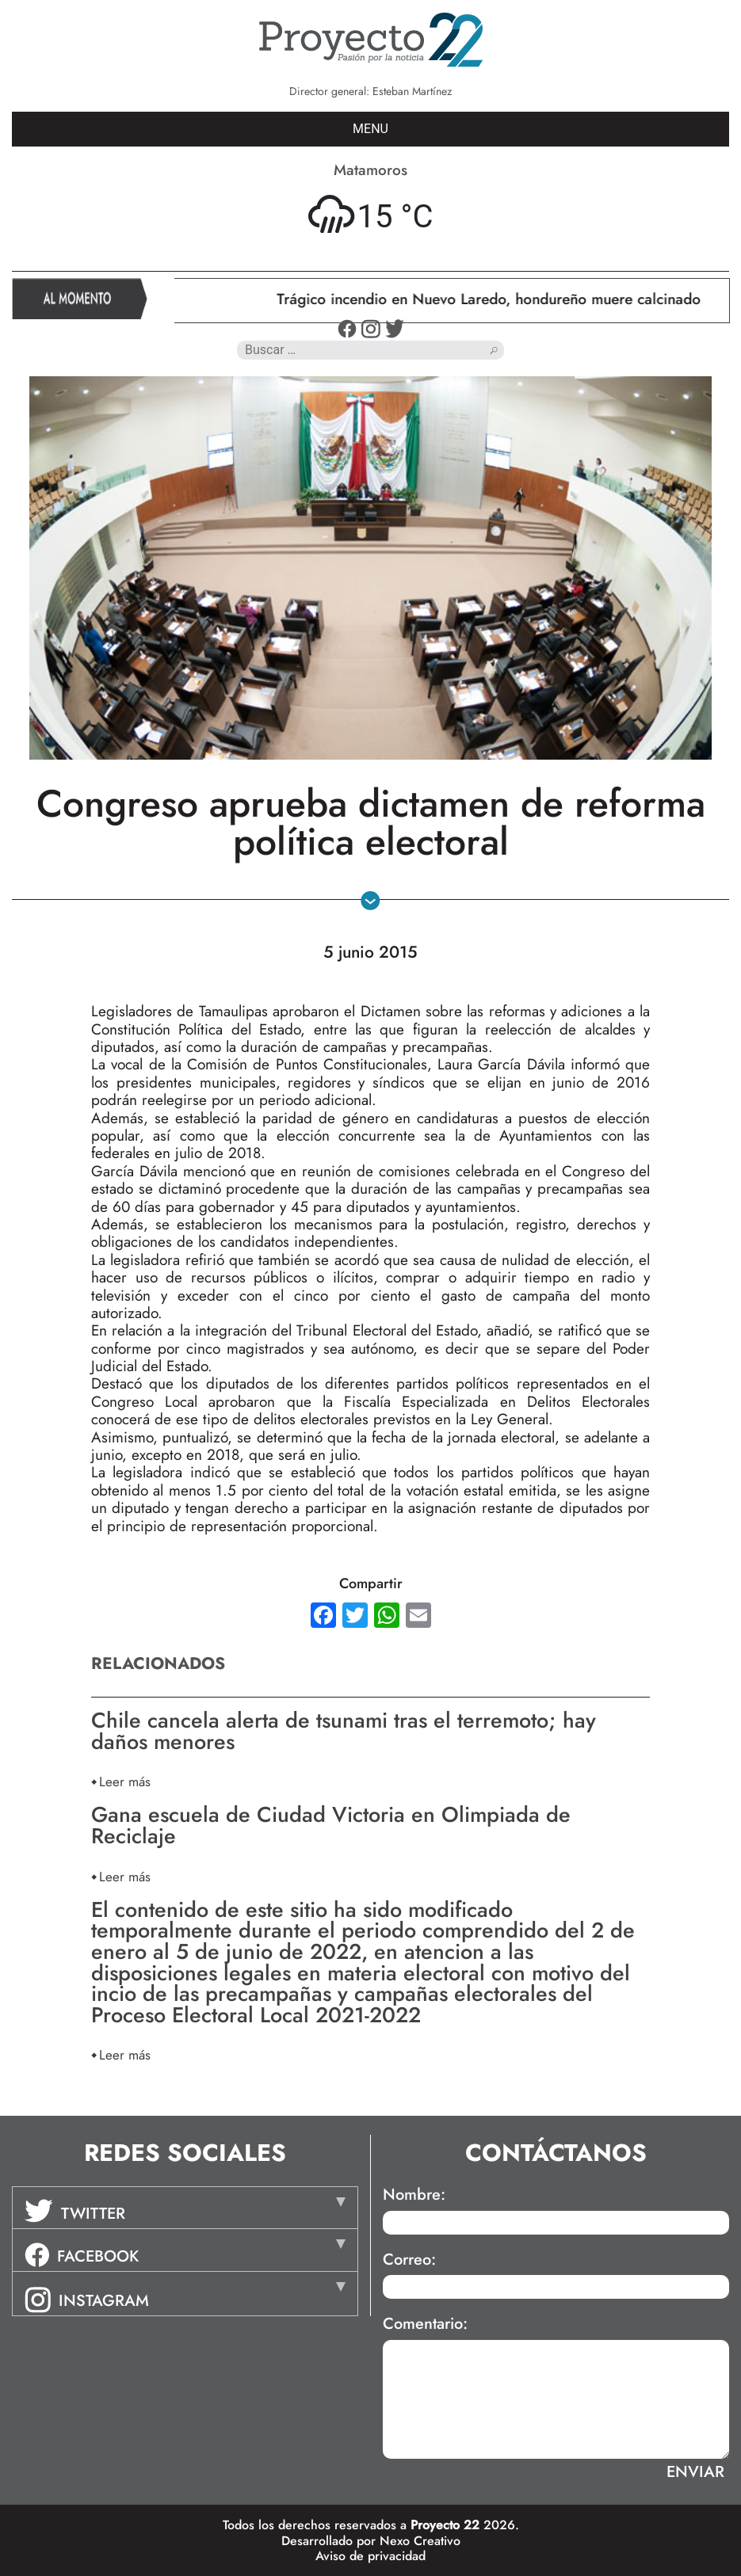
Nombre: (414, 2195)
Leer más (125, 1781)
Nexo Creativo (420, 2541)
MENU (370, 128)
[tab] (185, 2207)
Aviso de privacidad (370, 2556)
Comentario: (425, 2324)
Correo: (409, 2260)
